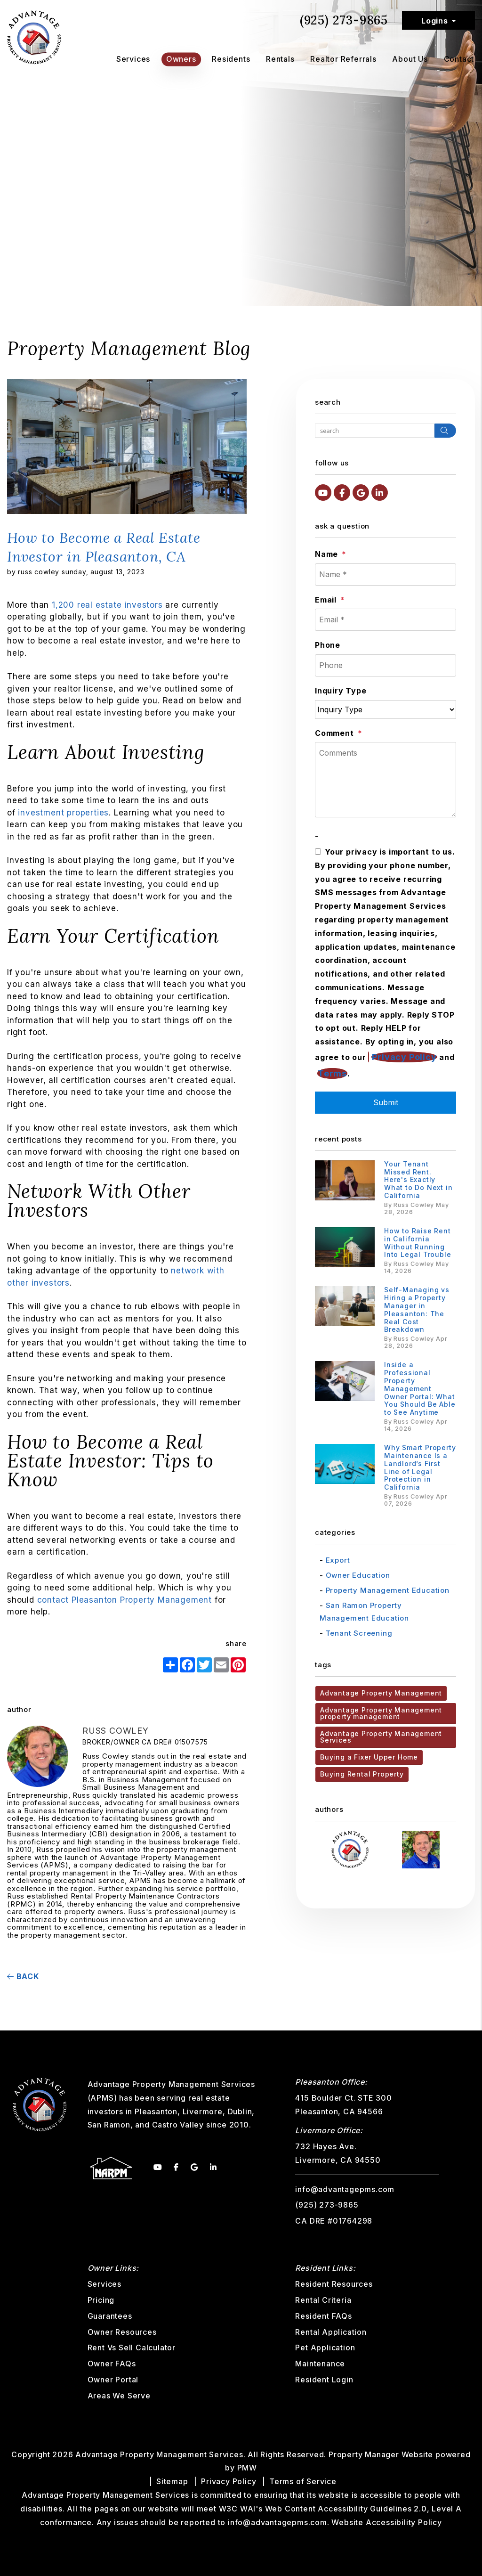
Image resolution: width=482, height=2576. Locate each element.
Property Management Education (388, 1590)
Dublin (240, 2111)
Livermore (203, 2111)
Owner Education (358, 1575)
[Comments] (385, 779)
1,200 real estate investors (107, 605)
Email (326, 599)
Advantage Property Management (381, 1693)
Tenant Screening (359, 1633)
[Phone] (385, 665)
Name (326, 554)
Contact (459, 59)
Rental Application (330, 2332)
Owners (181, 59)
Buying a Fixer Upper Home (369, 1757)
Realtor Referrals (343, 59)
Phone (327, 645)
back (23, 1976)
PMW (247, 2467)
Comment (334, 733)
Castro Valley (178, 2124)
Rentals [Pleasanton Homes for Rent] (280, 59)
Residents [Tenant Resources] (231, 59)
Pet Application (325, 2347)
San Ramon (109, 2124)
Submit (385, 1102)
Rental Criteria (323, 2300)
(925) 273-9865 (344, 20)
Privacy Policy (404, 1057)
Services (133, 59)
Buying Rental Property (362, 1774)
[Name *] (385, 574)
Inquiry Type (341, 690)
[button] (323, 492)
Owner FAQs (112, 2363)
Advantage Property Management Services (381, 1736)
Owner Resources (122, 2332)
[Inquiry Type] (385, 709)
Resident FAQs (323, 2316)
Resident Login (324, 2379)
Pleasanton (156, 2111)
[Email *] (385, 620)
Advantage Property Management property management (381, 1713)
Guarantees (110, 2316)
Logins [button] (434, 20)
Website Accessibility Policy (386, 2522)
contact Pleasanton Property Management (124, 1600)
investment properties (62, 812)
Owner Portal (113, 2379)
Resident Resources (333, 2284)
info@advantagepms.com (344, 2189)
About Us (409, 59)
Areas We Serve (119, 2395)
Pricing (101, 2300)
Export (338, 1560)
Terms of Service (303, 2481)
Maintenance (320, 2363)
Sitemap (172, 2481)
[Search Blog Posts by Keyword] (374, 431)
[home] (34, 36)
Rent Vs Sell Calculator (132, 2347)
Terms (332, 1073)
